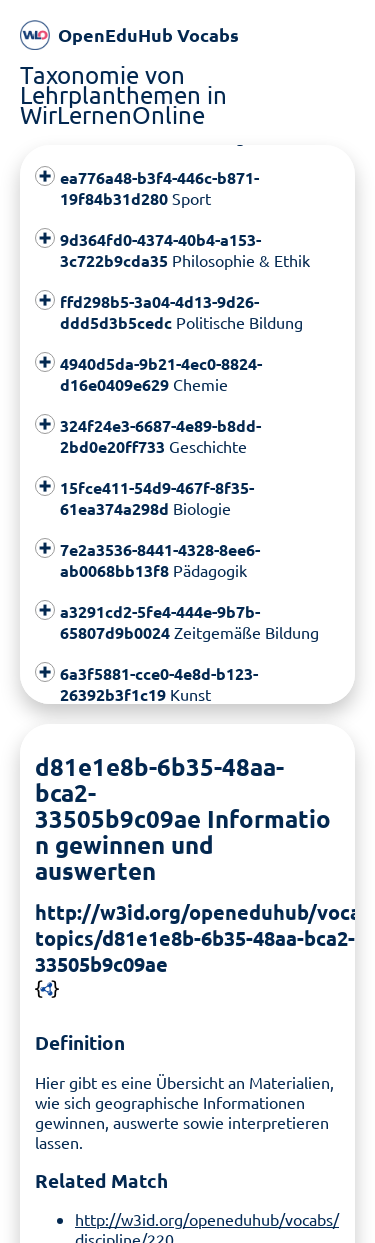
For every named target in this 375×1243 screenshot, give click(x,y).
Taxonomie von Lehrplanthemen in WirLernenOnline (123, 94)
